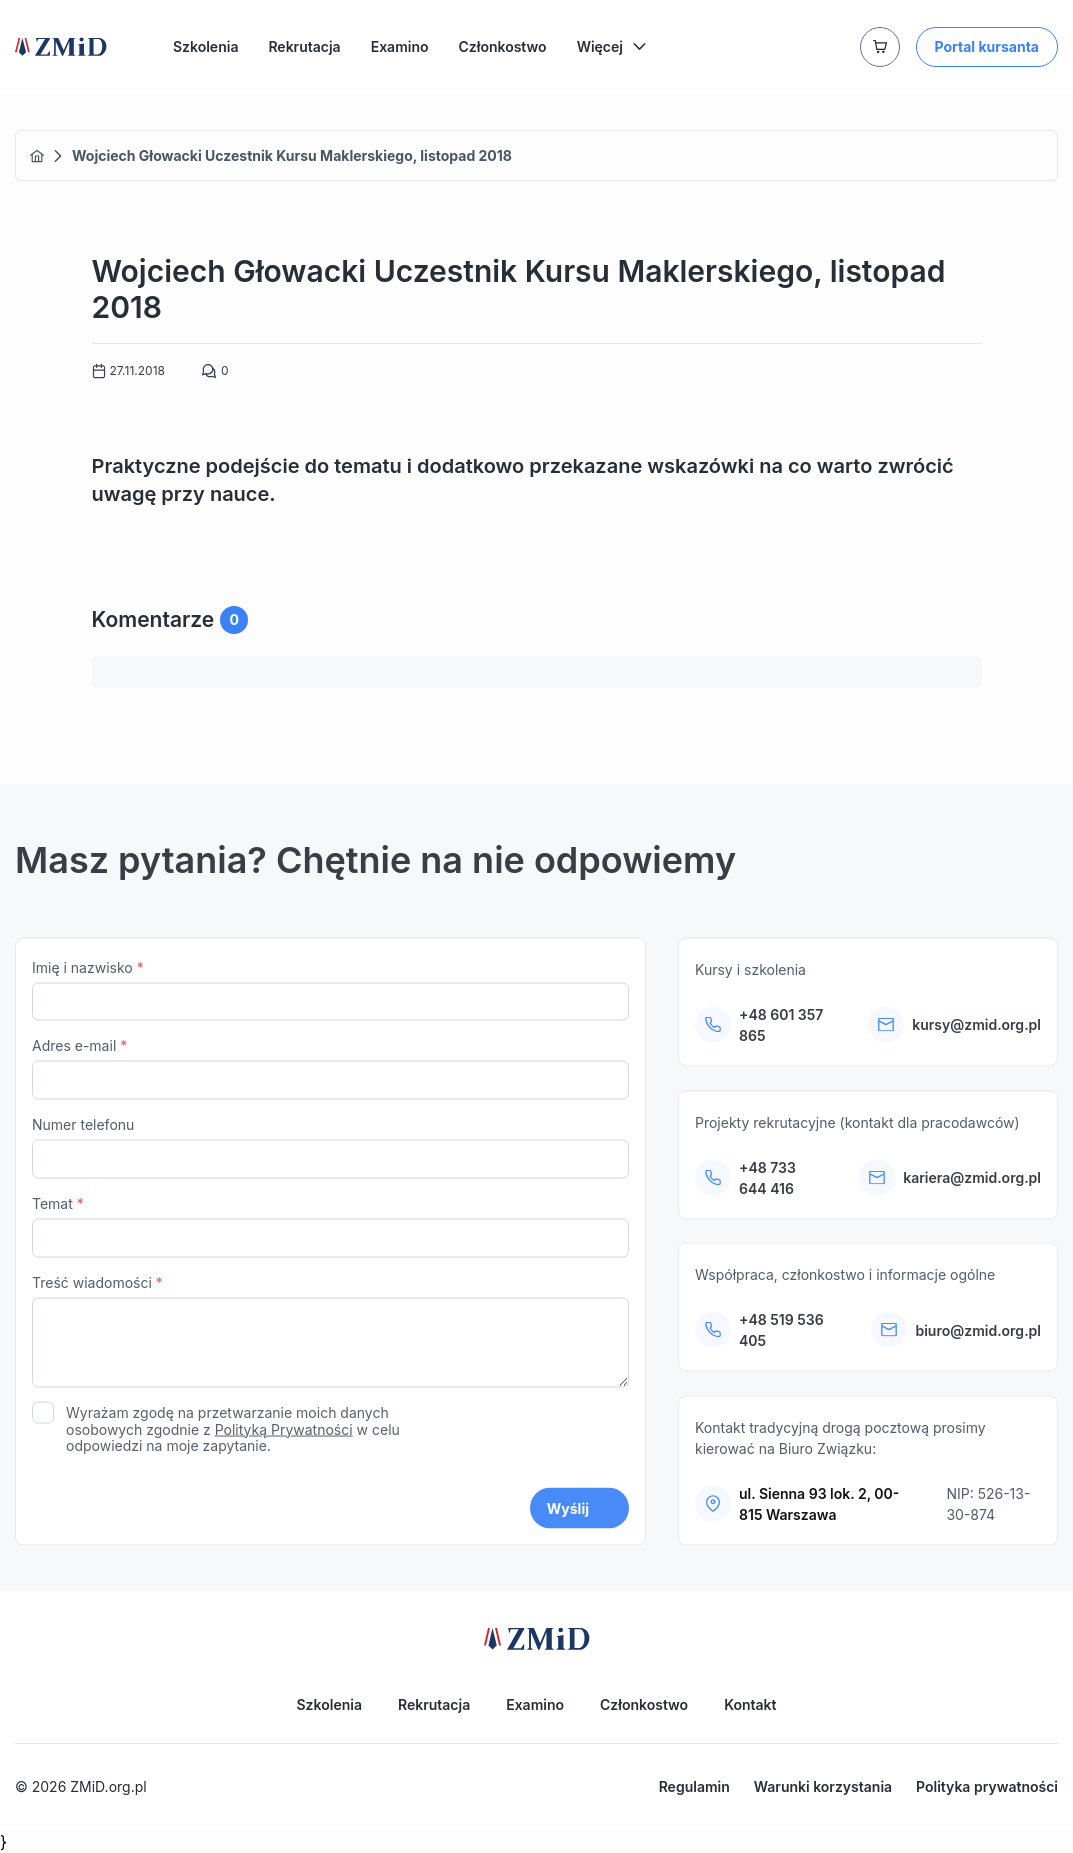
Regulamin (694, 1786)
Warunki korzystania (823, 1786)
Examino (400, 46)
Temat (330, 1231)
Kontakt (750, 1704)
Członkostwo (503, 46)
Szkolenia (205, 46)
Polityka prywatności (987, 1786)
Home (37, 156)
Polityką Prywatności (284, 1434)
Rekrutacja (304, 46)
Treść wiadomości (330, 1338)
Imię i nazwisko (330, 995)
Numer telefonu (330, 1152)
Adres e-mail (330, 1074)
